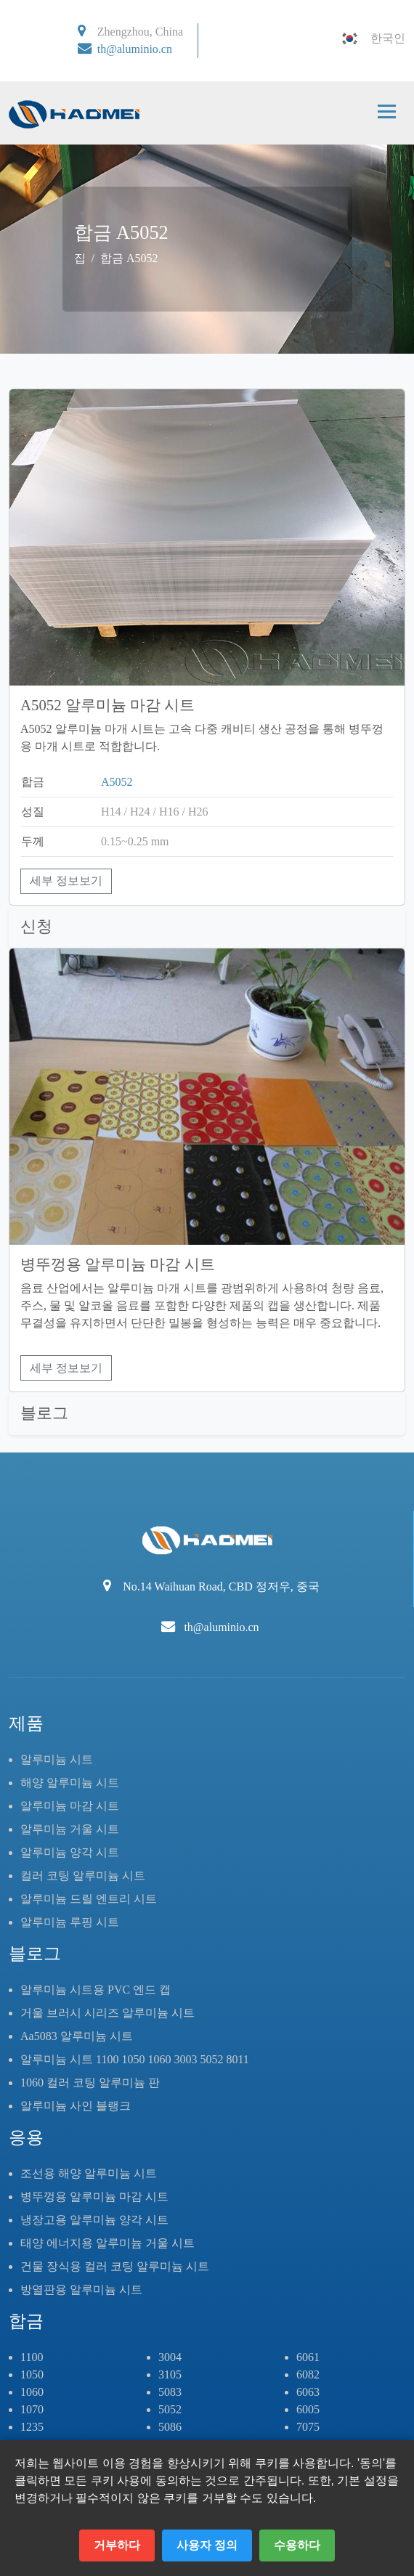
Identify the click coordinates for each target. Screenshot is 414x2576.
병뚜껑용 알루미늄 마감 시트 (94, 2196)
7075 (308, 2427)
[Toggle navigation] (386, 113)
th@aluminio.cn (134, 49)
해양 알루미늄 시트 (69, 1782)
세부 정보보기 (66, 880)
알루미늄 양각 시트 (69, 1852)
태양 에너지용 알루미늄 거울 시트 (107, 2243)
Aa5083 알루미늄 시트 (76, 2036)
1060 (32, 2392)
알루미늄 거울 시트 (69, 1829)
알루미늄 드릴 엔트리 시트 (88, 1899)
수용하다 (297, 2545)
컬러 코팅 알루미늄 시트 (82, 1875)
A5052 (117, 782)
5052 (170, 2409)
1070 (32, 2409)
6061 (308, 2357)
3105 (170, 2374)
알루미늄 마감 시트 (69, 1806)
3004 (170, 2357)
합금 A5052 (129, 258)
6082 (308, 2374)
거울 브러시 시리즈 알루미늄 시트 (107, 2013)
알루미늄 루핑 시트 (69, 1922)
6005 (308, 2409)
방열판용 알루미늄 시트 (81, 2289)
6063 (308, 2392)
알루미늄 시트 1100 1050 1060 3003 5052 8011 (134, 2059)
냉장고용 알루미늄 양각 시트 (94, 2220)
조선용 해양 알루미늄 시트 (88, 2173)
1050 (32, 2374)
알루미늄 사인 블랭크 (75, 2106)
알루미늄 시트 (56, 1759)
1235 (32, 2427)
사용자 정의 (207, 2545)
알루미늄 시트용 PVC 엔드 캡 (95, 1989)
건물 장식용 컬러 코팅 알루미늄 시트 (114, 2266)
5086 (170, 2427)
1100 (31, 2357)
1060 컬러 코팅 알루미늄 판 (90, 2082)
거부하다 (117, 2545)
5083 (170, 2392)
